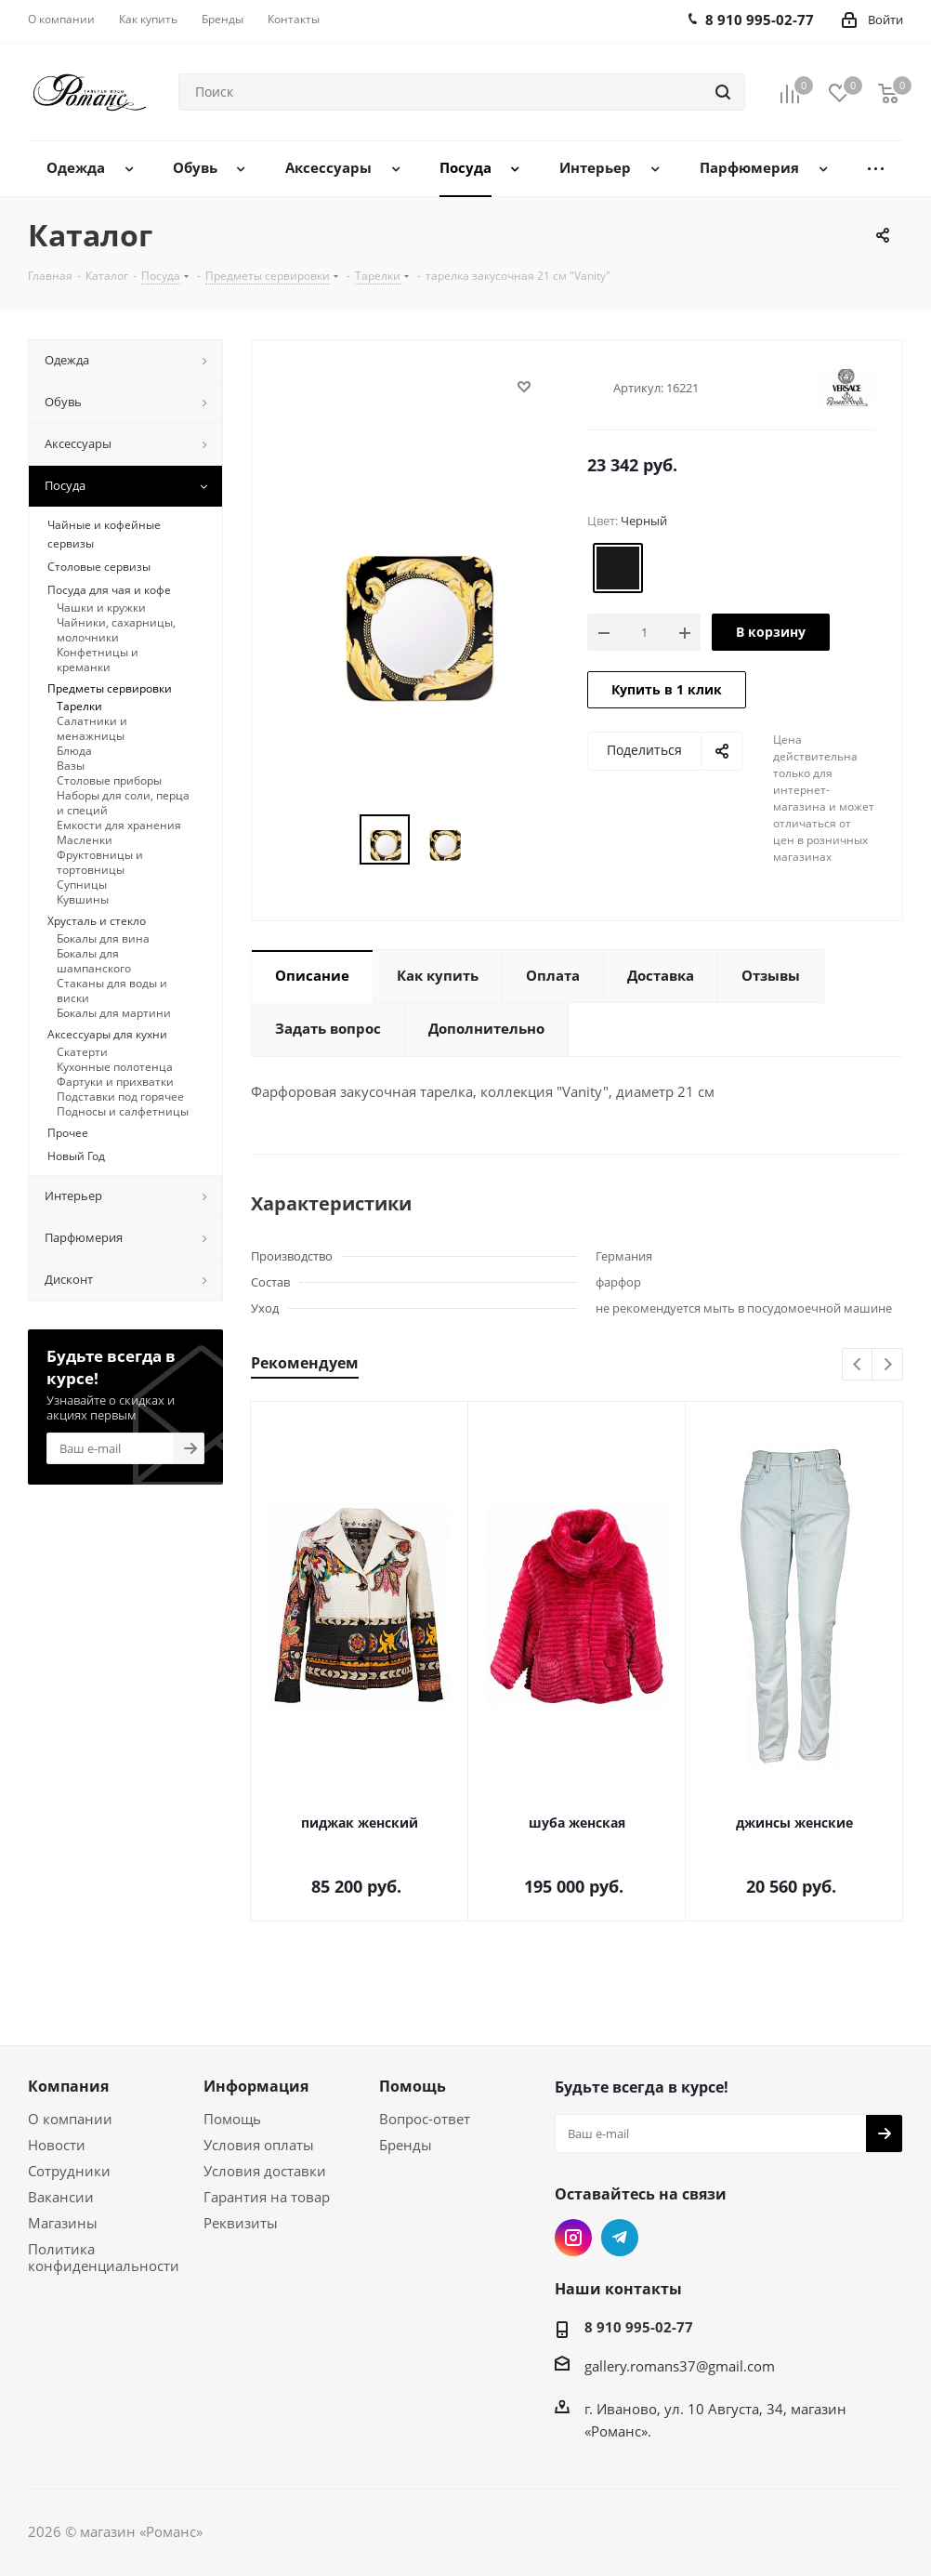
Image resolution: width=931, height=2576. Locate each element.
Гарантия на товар (266, 2196)
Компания (68, 2086)
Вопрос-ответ (424, 2118)
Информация (255, 2086)
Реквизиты (240, 2222)
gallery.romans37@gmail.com (679, 2366)
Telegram (619, 2237)
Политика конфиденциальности (103, 2257)
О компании (70, 2118)
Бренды (405, 2144)
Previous (858, 1365)
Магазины (63, 2222)
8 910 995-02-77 (638, 2327)
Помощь (232, 2118)
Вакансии (61, 2196)
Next (887, 1365)
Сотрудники (69, 2170)
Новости (56, 2144)
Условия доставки (264, 2170)
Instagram (573, 2237)
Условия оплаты (258, 2144)
